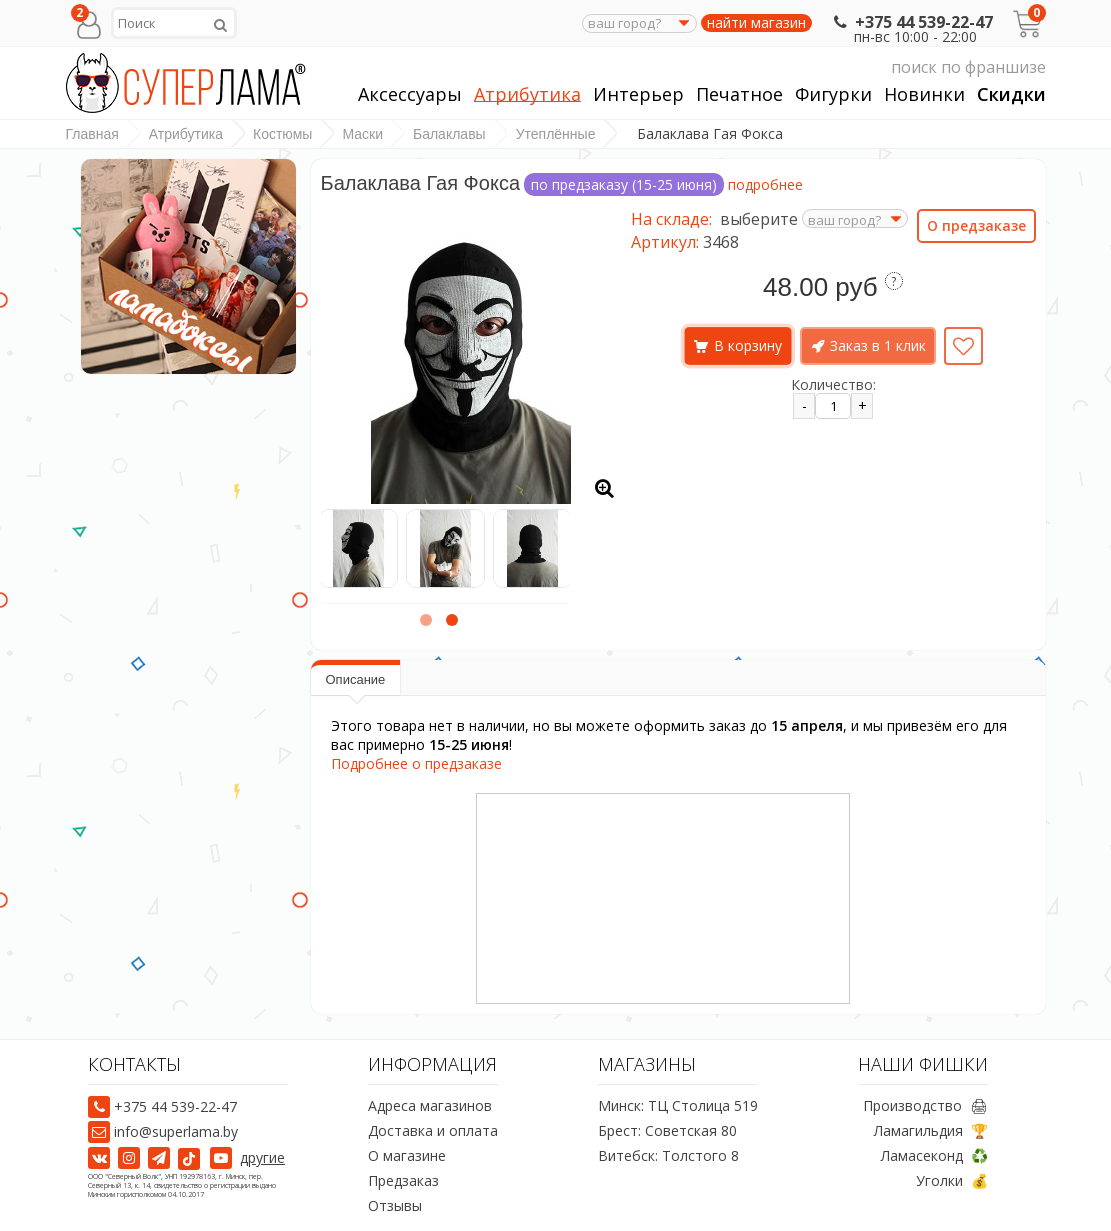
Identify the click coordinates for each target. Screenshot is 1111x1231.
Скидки (1011, 94)
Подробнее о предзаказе (416, 763)
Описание (356, 679)
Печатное (739, 94)
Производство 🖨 (925, 1106)
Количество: (833, 384)
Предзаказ (403, 1181)
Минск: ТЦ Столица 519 (678, 1106)
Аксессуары (410, 94)
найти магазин (756, 23)
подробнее (765, 184)
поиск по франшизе (857, 67)
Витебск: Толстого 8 (668, 1156)
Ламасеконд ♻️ (934, 1156)
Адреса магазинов (430, 1106)
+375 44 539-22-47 (911, 22)
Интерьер (638, 94)
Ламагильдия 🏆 (931, 1131)
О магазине (407, 1156)
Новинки (924, 94)
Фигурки (833, 94)
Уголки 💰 (952, 1181)
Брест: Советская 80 (667, 1131)
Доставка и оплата (433, 1131)
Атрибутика (527, 94)
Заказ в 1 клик (878, 345)
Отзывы (395, 1206)
